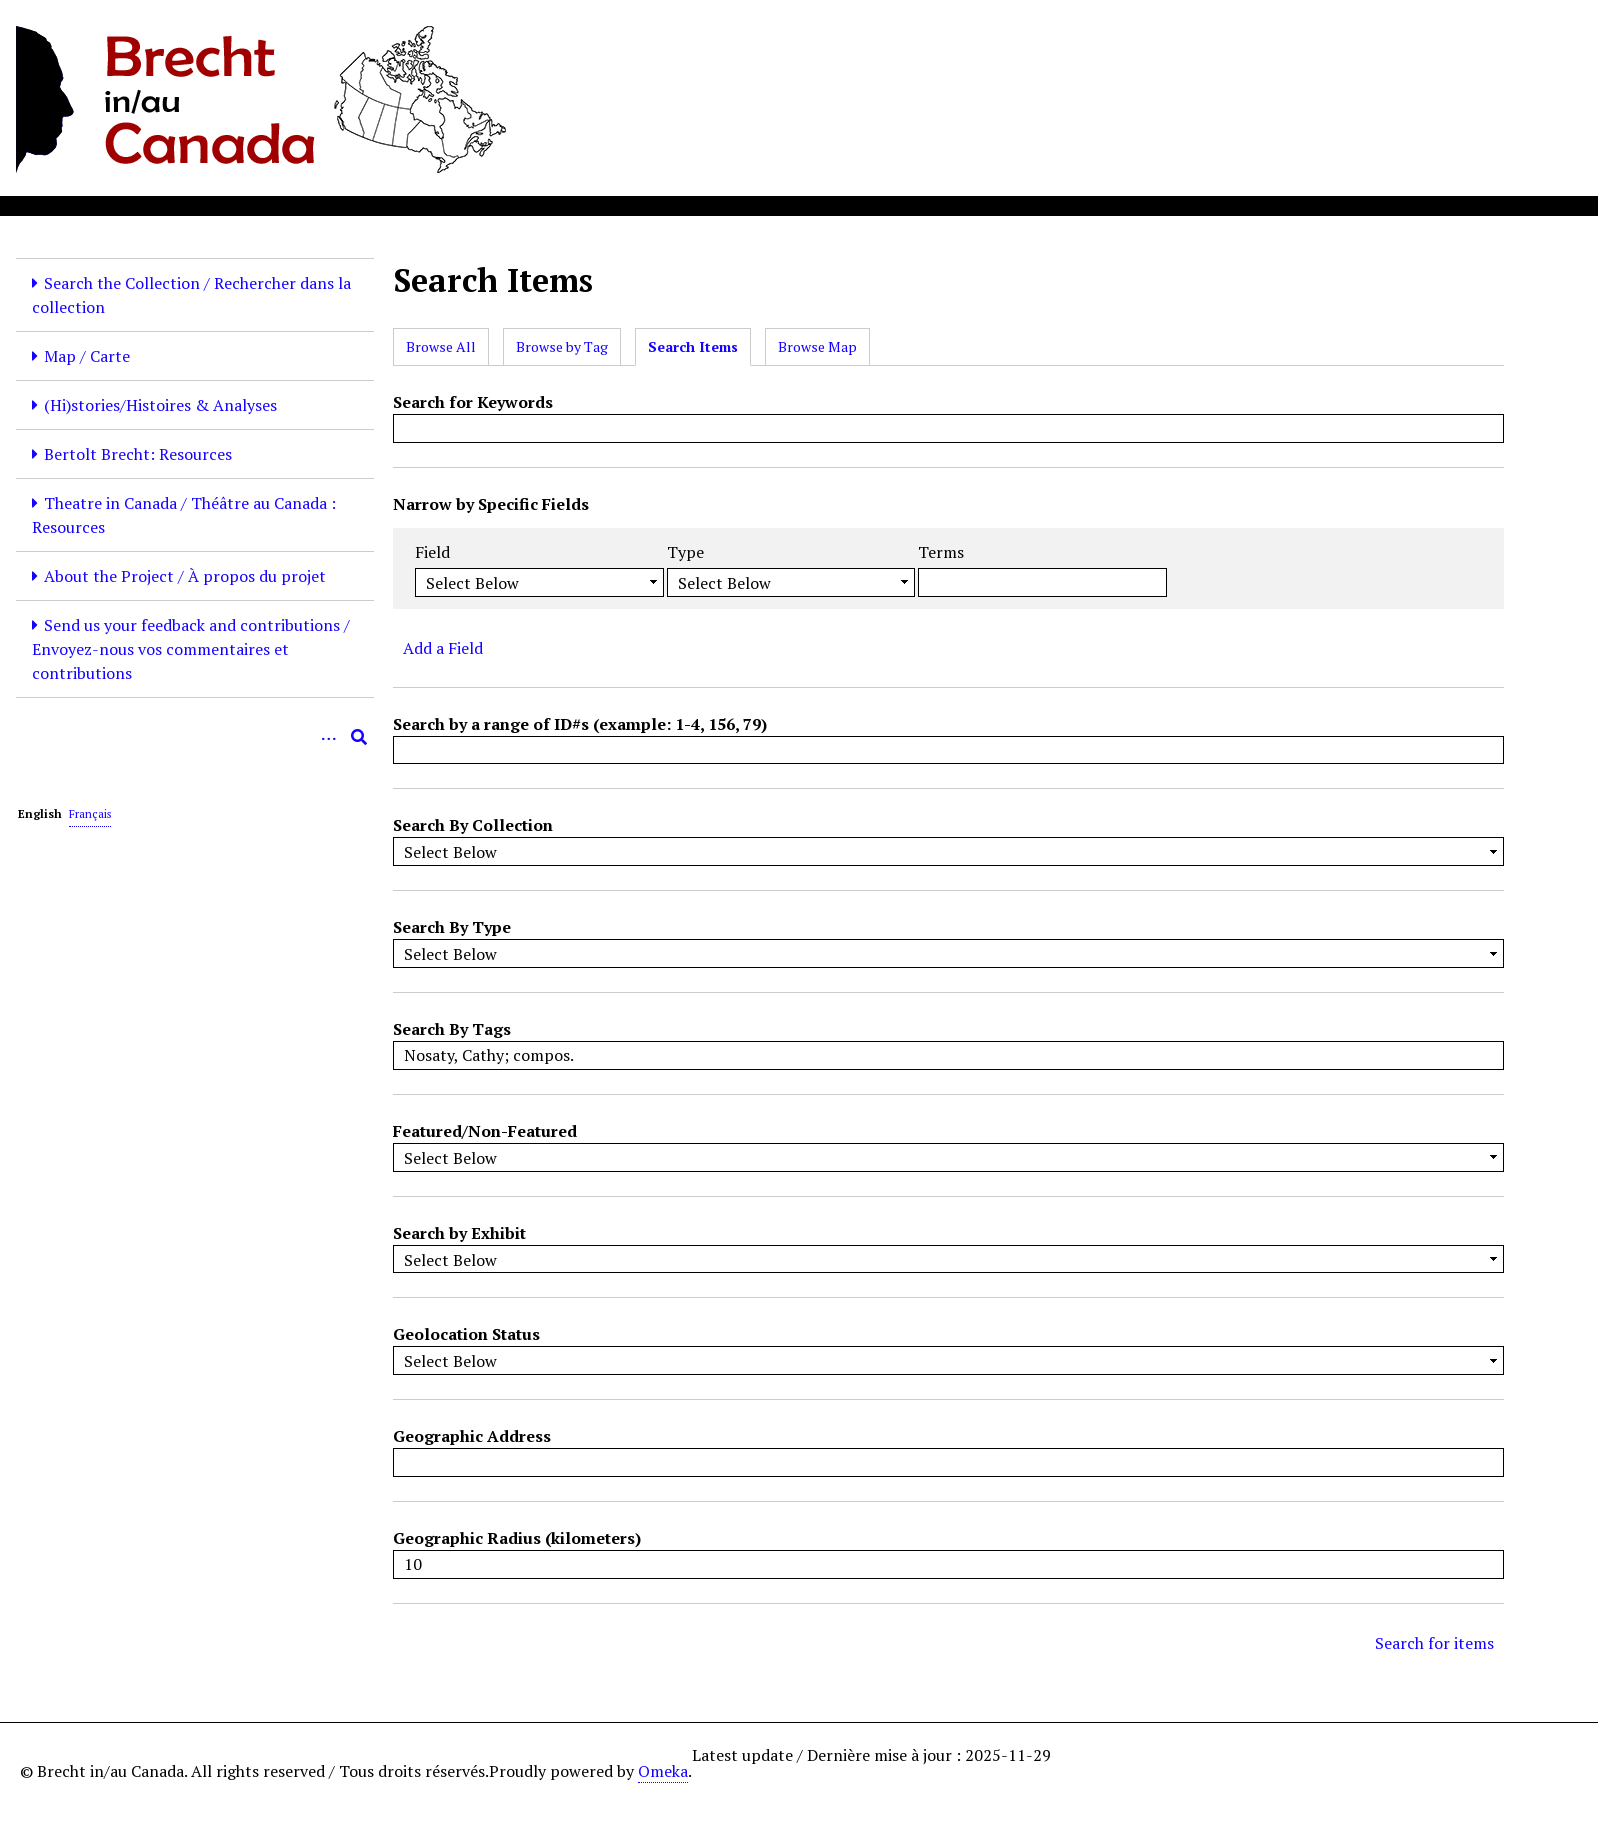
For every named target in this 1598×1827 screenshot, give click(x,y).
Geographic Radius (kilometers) (517, 1538)
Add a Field (443, 648)
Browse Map (817, 346)
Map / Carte (87, 356)
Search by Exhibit (459, 1233)
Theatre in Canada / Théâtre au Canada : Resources (184, 515)
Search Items (693, 346)
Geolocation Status (466, 1334)
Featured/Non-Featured (485, 1131)
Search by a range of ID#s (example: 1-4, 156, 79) (580, 724)
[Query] (195, 737)
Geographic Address (472, 1436)
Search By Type (452, 927)
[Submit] (359, 737)
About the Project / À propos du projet (185, 576)
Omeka (663, 1771)
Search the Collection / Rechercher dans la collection (191, 295)
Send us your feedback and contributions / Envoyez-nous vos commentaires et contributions (191, 649)
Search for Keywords (473, 402)
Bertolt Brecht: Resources (138, 454)
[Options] (329, 737)
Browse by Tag (562, 346)
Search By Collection (473, 825)
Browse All (441, 346)
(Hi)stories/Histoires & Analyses (160, 405)
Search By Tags (452, 1029)
